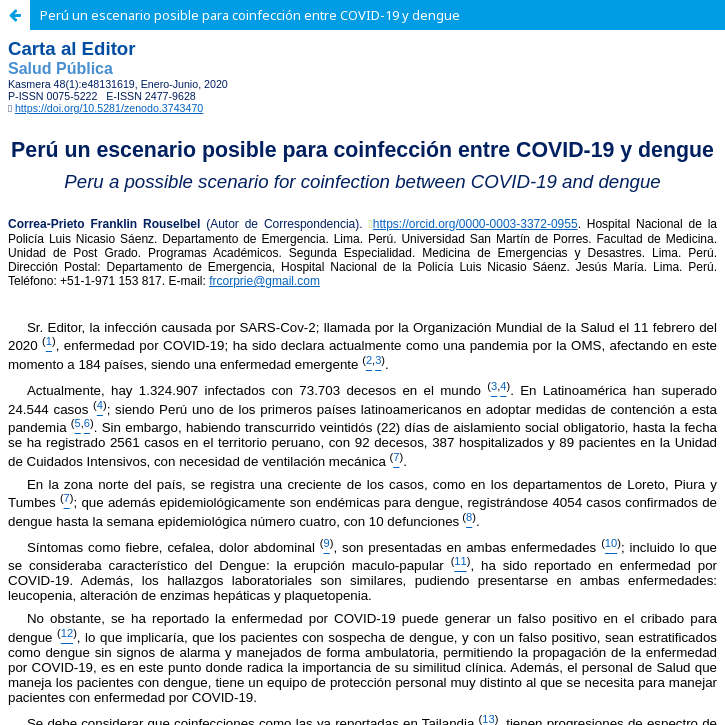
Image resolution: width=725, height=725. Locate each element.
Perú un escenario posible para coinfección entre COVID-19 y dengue (250, 15)
